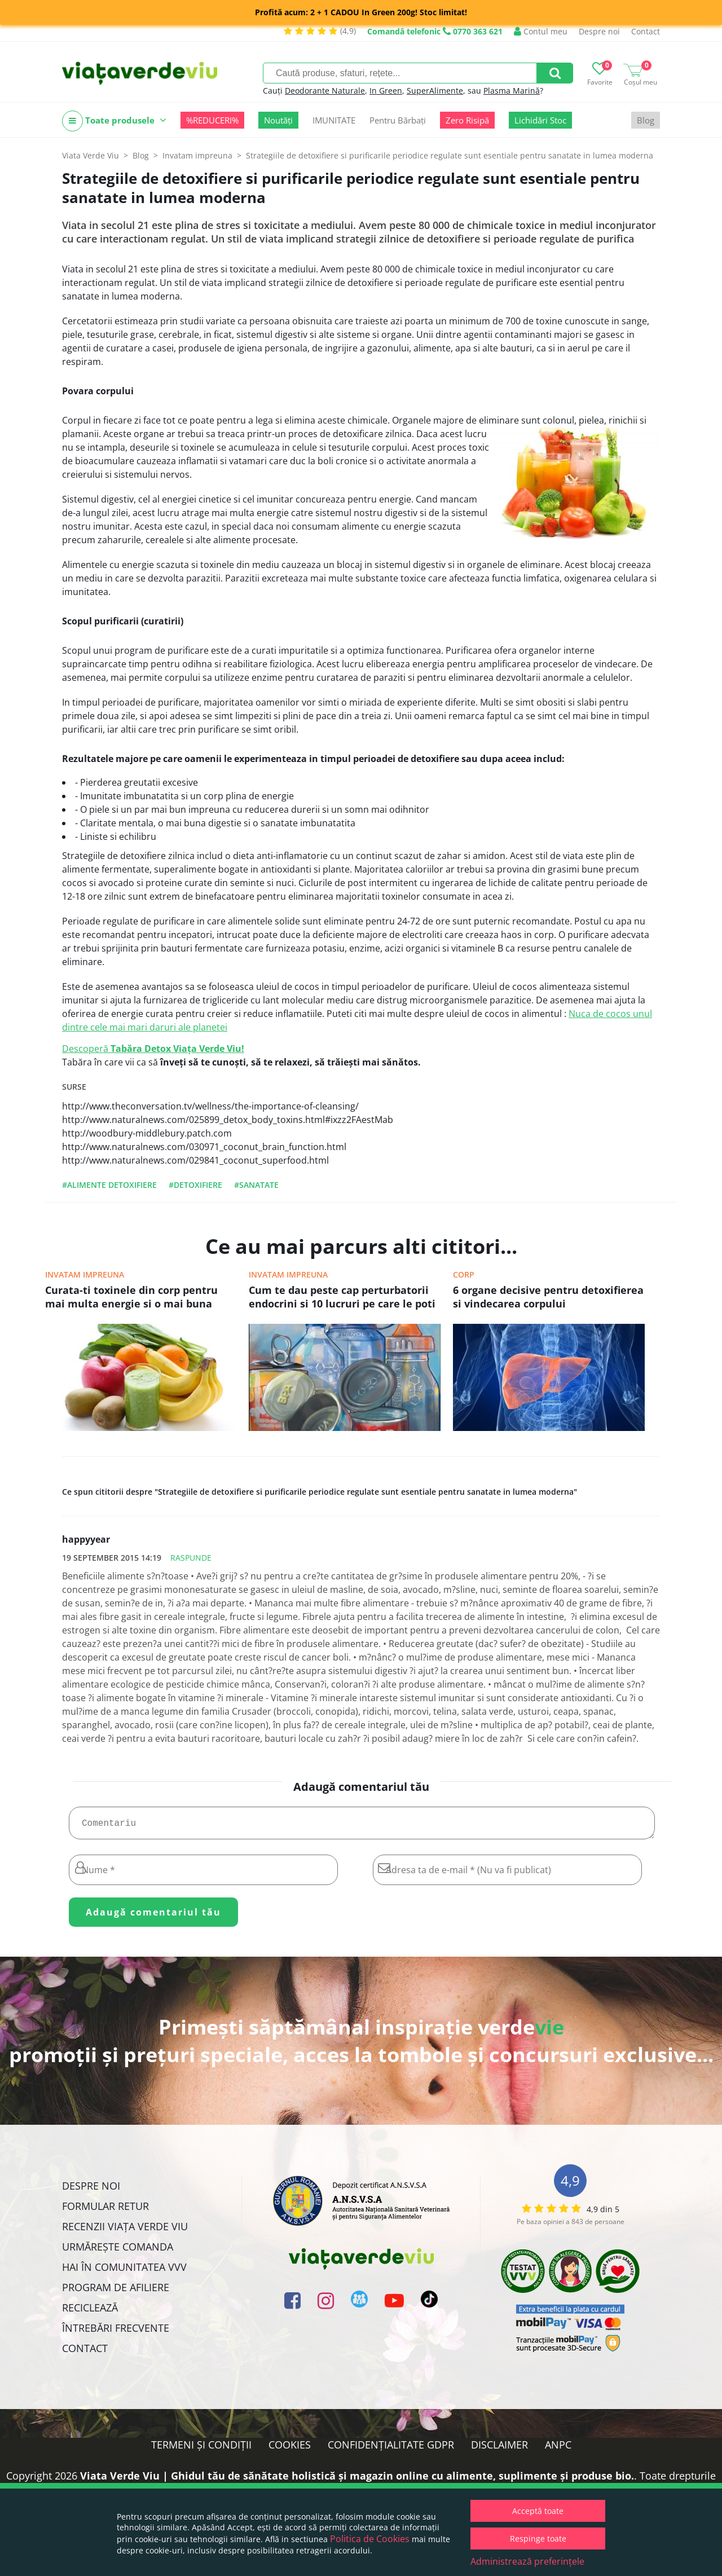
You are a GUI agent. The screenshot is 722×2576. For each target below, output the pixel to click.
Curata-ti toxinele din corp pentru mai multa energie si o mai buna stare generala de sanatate (131, 1298)
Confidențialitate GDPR (391, 2449)
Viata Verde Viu (90, 155)
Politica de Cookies (370, 2539)
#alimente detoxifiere (109, 1184)
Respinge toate (538, 2538)
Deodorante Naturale (325, 90)
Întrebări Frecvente (115, 2332)
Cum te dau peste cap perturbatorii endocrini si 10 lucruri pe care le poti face (342, 1298)
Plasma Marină (511, 90)
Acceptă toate (537, 2510)
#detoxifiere (195, 1184)
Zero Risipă (467, 120)
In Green (385, 90)
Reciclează (90, 2312)
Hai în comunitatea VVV (124, 2271)
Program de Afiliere (115, 2291)
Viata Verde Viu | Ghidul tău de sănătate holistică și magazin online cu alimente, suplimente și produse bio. (357, 2480)
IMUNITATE (333, 120)
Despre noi (599, 31)
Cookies (289, 2449)
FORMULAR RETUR (105, 2210)
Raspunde (191, 1557)
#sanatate (256, 1184)
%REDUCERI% (212, 120)
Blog (645, 120)
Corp (463, 1274)
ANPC (558, 2449)
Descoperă (153, 1048)
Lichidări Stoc (540, 120)
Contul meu (540, 31)
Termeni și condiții (201, 2449)
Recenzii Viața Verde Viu (125, 2231)
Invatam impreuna (84, 1274)
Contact (645, 31)
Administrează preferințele (527, 2561)
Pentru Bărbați (397, 120)
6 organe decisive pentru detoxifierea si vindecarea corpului (548, 1296)
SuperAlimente (435, 90)
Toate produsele (114, 121)
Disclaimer (499, 2449)
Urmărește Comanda (117, 2251)
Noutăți (278, 120)
